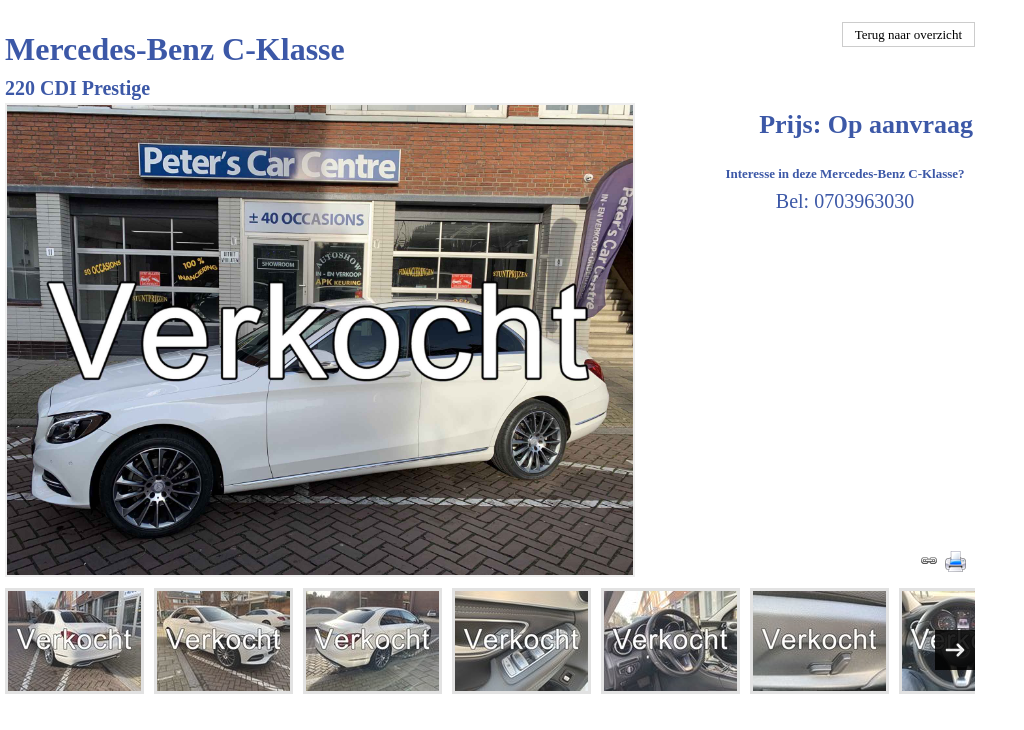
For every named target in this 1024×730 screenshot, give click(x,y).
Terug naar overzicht (908, 34)
